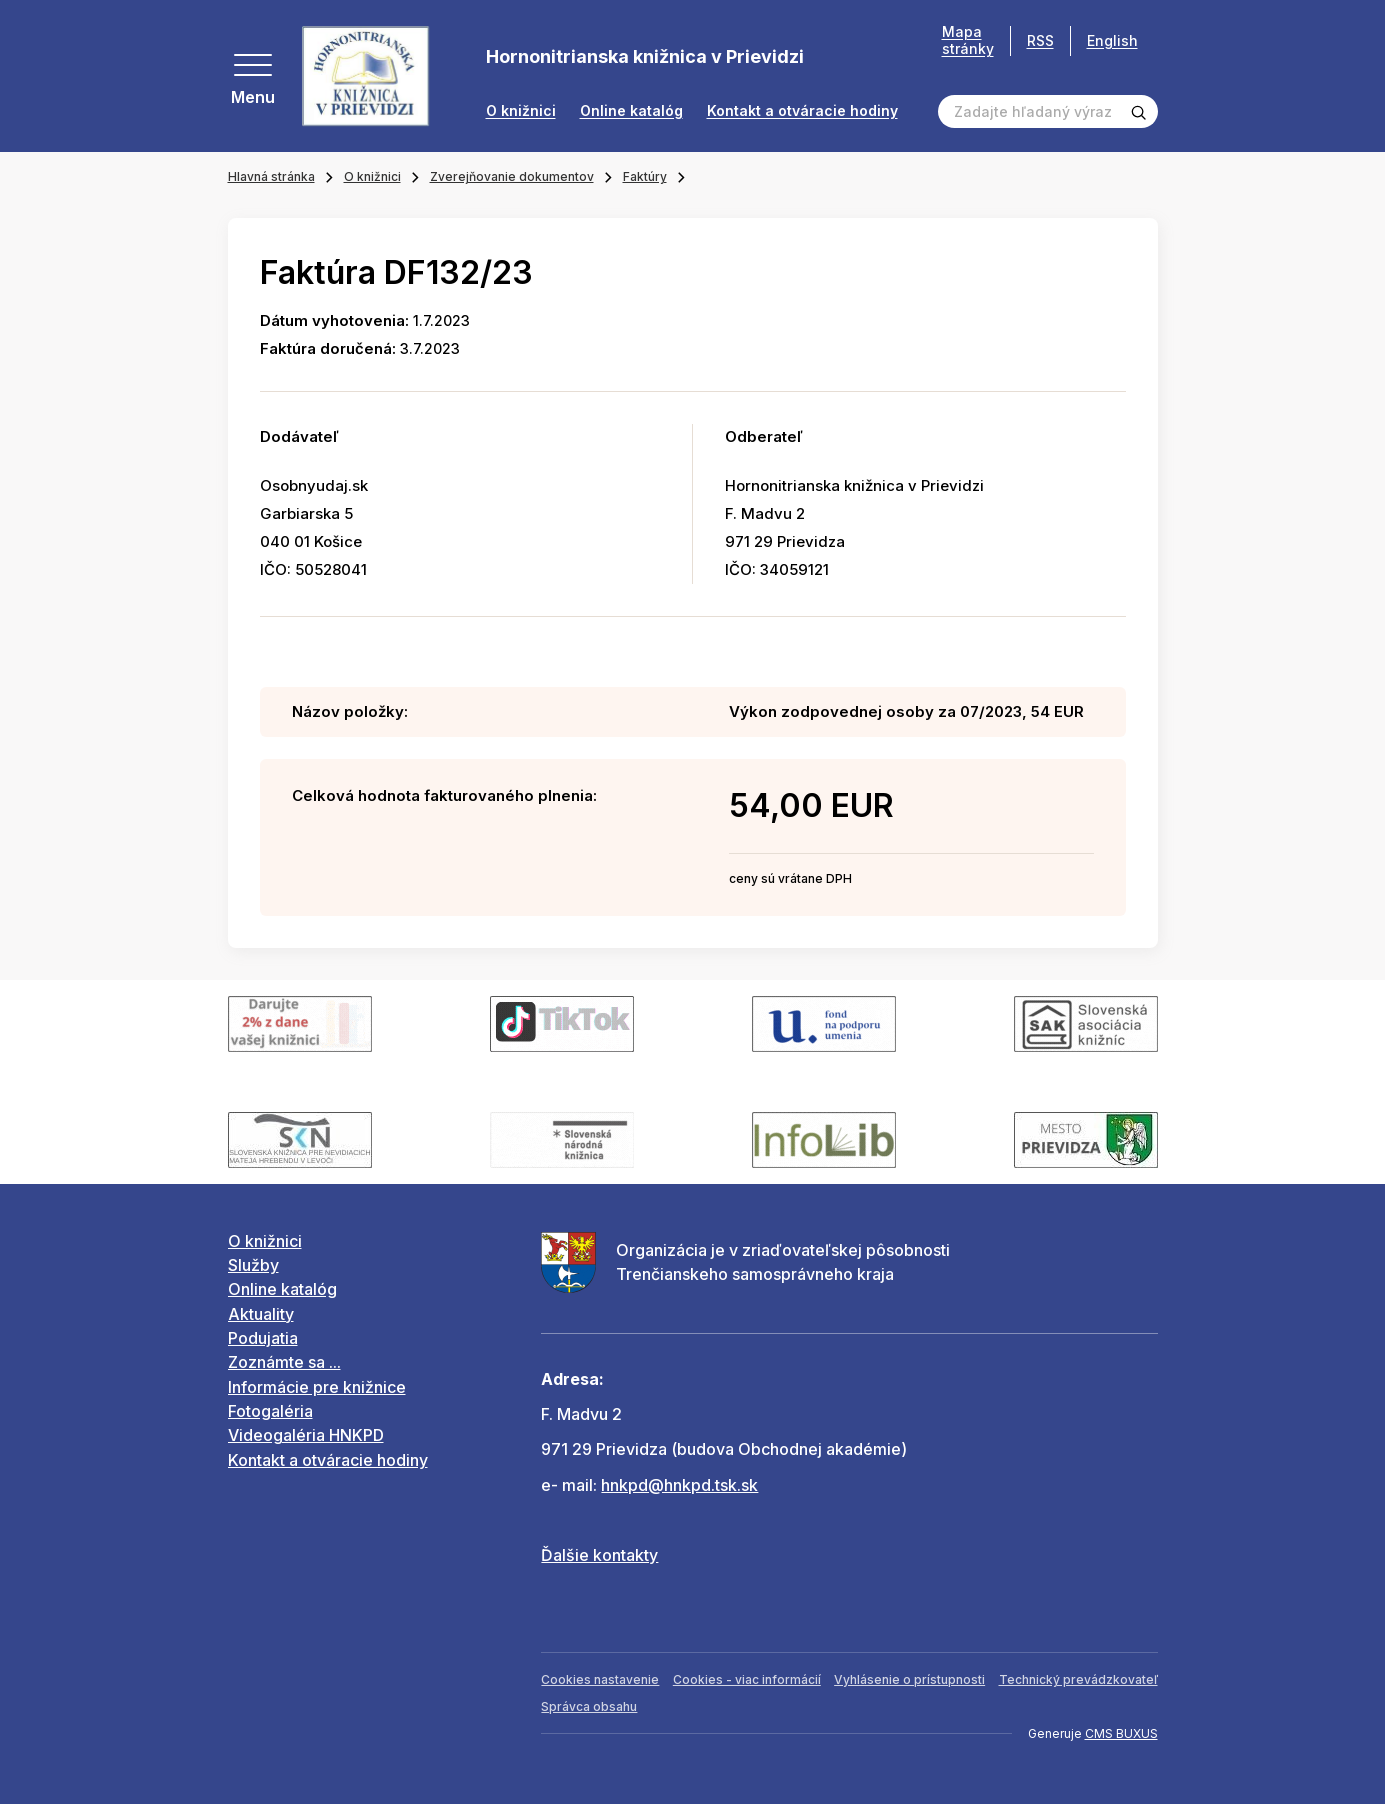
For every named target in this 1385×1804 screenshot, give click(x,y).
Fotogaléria (270, 1411)
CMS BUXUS (1121, 1733)
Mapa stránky (968, 40)
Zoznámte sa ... (284, 1362)
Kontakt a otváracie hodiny (802, 111)
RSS (1040, 40)
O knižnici (521, 111)
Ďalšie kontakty (599, 1555)
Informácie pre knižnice (317, 1387)
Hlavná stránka (271, 176)
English (1112, 40)
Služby (253, 1265)
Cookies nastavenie (600, 1679)
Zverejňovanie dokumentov (512, 176)
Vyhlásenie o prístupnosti (909, 1679)
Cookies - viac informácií (747, 1679)
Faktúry (645, 176)
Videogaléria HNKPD (306, 1435)
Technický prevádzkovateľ (1078, 1679)
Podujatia (263, 1338)
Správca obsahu (589, 1706)
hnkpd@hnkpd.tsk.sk (679, 1485)
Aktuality (261, 1314)
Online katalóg (631, 111)
